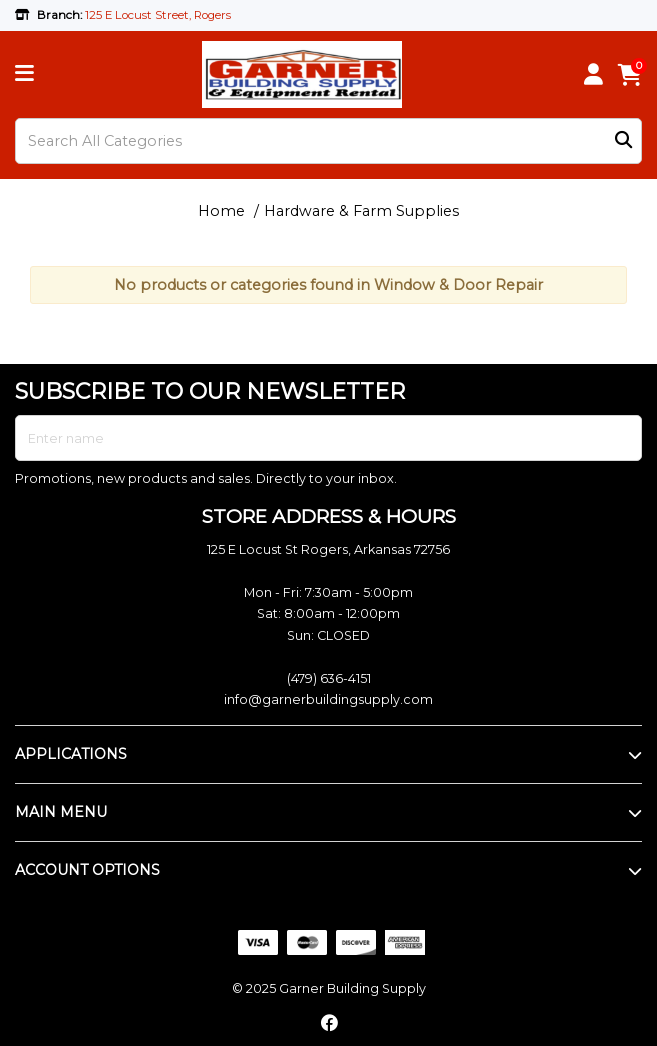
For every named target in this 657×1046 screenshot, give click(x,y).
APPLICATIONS (71, 754)
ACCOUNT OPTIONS (87, 870)
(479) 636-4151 (329, 678)
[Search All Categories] (328, 141)
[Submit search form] (623, 141)
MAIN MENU (61, 812)
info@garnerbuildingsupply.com (328, 699)
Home (221, 211)
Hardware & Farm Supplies (361, 211)
